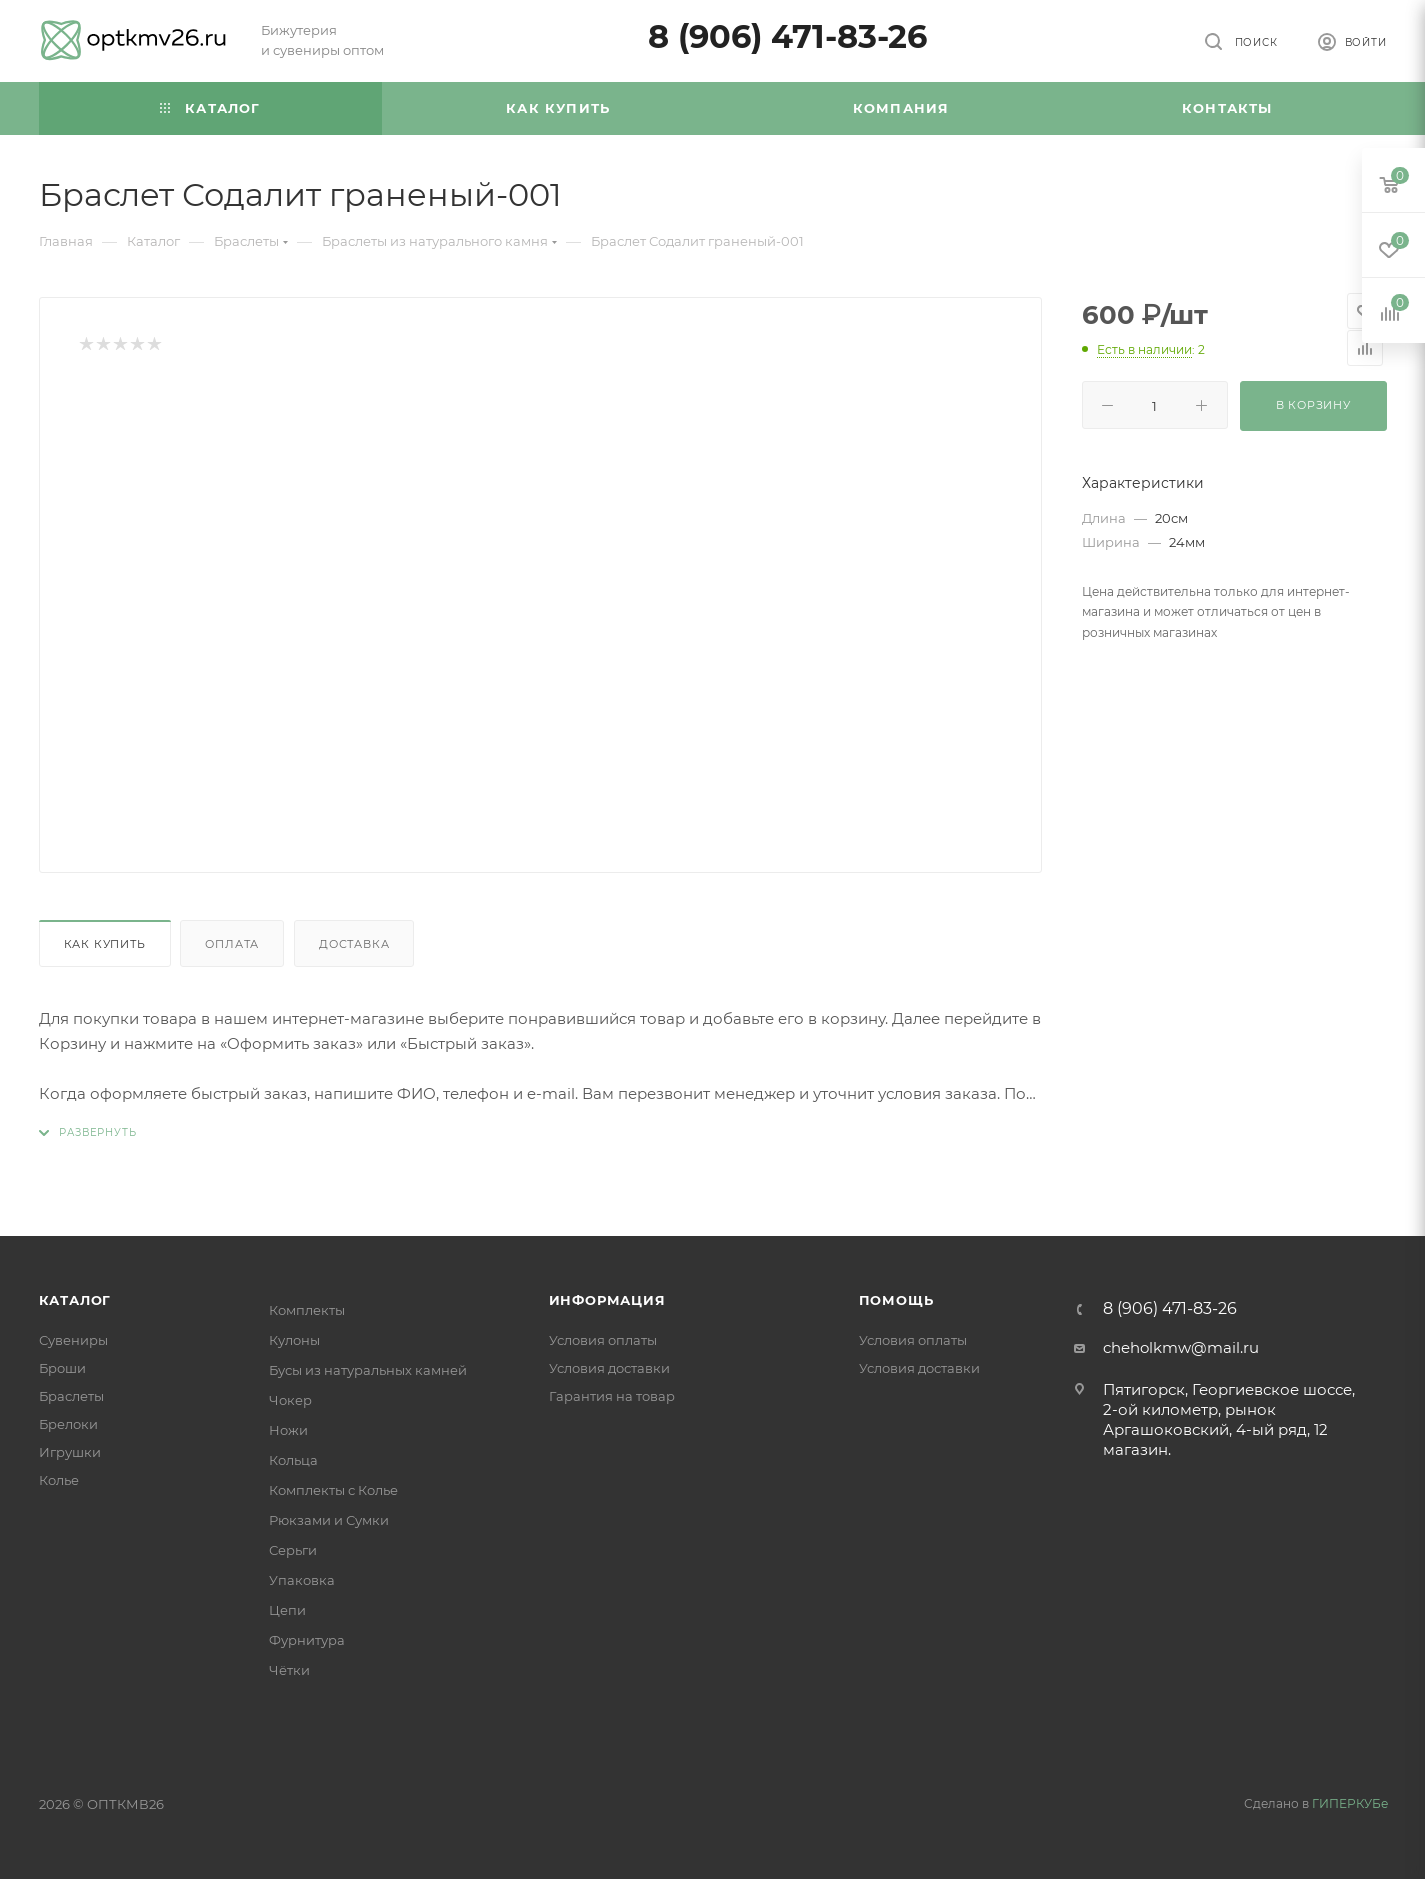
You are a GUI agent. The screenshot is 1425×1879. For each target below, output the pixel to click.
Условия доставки (609, 1368)
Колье (59, 1480)
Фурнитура (307, 1640)
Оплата (232, 944)
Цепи (287, 1610)
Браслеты (71, 1396)
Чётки (289, 1670)
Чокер (290, 1400)
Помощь (896, 1300)
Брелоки (68, 1424)
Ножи (288, 1430)
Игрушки (70, 1452)
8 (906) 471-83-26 (787, 36)
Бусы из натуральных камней (368, 1370)
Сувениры (73, 1340)
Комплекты (307, 1310)
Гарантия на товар (612, 1396)
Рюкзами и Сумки (329, 1520)
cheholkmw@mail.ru (1181, 1347)
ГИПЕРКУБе (1350, 1803)
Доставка (354, 944)
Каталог (75, 1300)
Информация (607, 1300)
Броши (62, 1368)
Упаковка (302, 1580)
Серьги (293, 1550)
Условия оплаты (603, 1340)
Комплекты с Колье (333, 1490)
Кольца (293, 1460)
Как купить (105, 944)
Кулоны (294, 1340)
